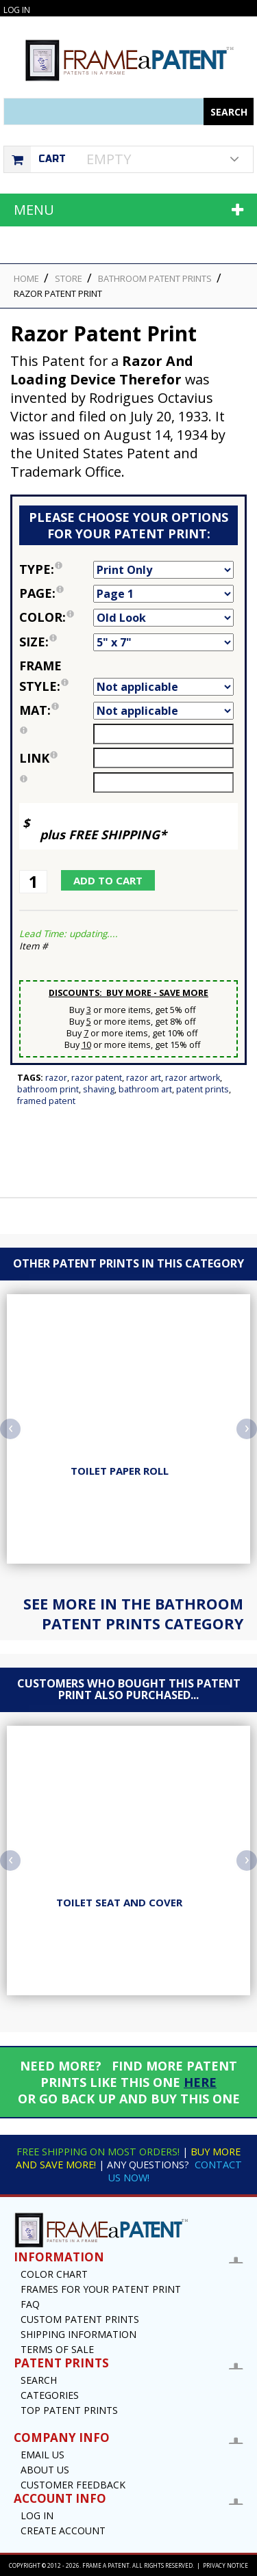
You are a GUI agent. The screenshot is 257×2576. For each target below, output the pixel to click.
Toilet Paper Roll (120, 1470)
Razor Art (143, 1077)
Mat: (56, 710)
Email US (42, 2454)
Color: (56, 617)
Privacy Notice (225, 2565)
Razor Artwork (192, 1077)
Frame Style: (56, 675)
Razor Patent (96, 1077)
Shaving (98, 1089)
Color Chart (54, 2274)
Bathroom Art (145, 1089)
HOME (26, 278)
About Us (45, 2469)
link (38, 758)
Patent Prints (202, 1089)
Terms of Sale (57, 2349)
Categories (50, 2395)
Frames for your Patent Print (101, 2289)
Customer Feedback (73, 2484)
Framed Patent (46, 1101)
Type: (56, 569)
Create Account (63, 2530)
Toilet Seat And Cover (119, 1902)
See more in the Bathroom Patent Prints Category (133, 1613)
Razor (56, 1077)
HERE (200, 2082)
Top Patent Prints (69, 2410)
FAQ (30, 2304)
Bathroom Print (48, 1089)
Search (39, 2380)
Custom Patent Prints (80, 2319)
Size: (56, 641)
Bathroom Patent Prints (155, 278)
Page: (56, 593)
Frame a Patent (106, 2565)
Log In (16, 10)
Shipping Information (78, 2334)
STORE (68, 278)
